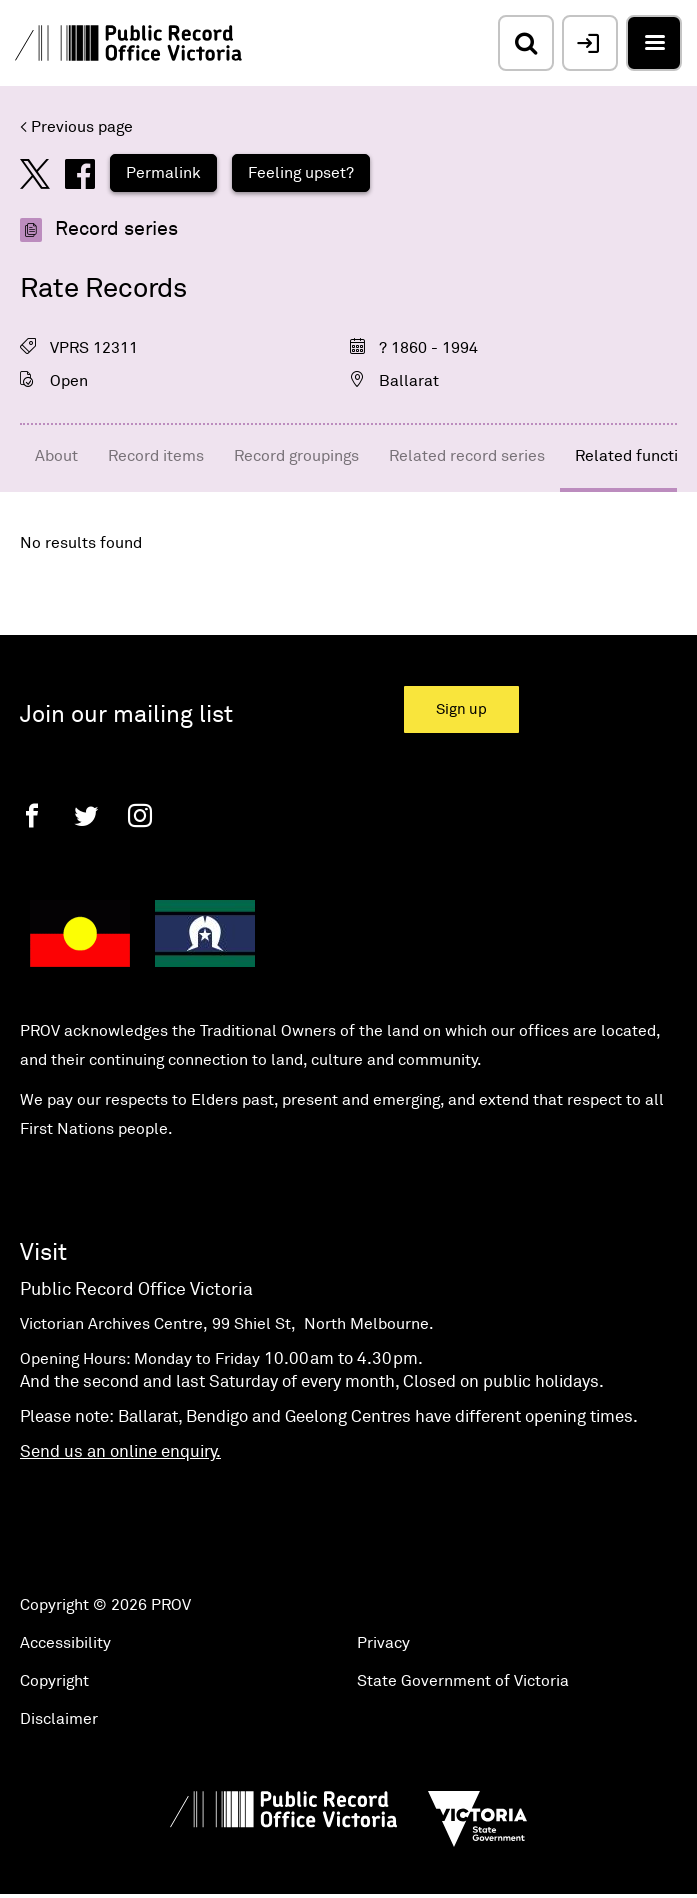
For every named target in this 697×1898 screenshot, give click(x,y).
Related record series (467, 456)
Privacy (383, 1643)
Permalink (163, 173)
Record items (156, 456)
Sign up (461, 709)
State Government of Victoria (463, 1681)
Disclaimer (59, 1719)
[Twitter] (86, 815)
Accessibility (65, 1643)
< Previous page (76, 127)
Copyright (54, 1681)
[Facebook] (32, 815)
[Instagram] (140, 815)
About (56, 456)
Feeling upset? (301, 173)
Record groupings (296, 456)
